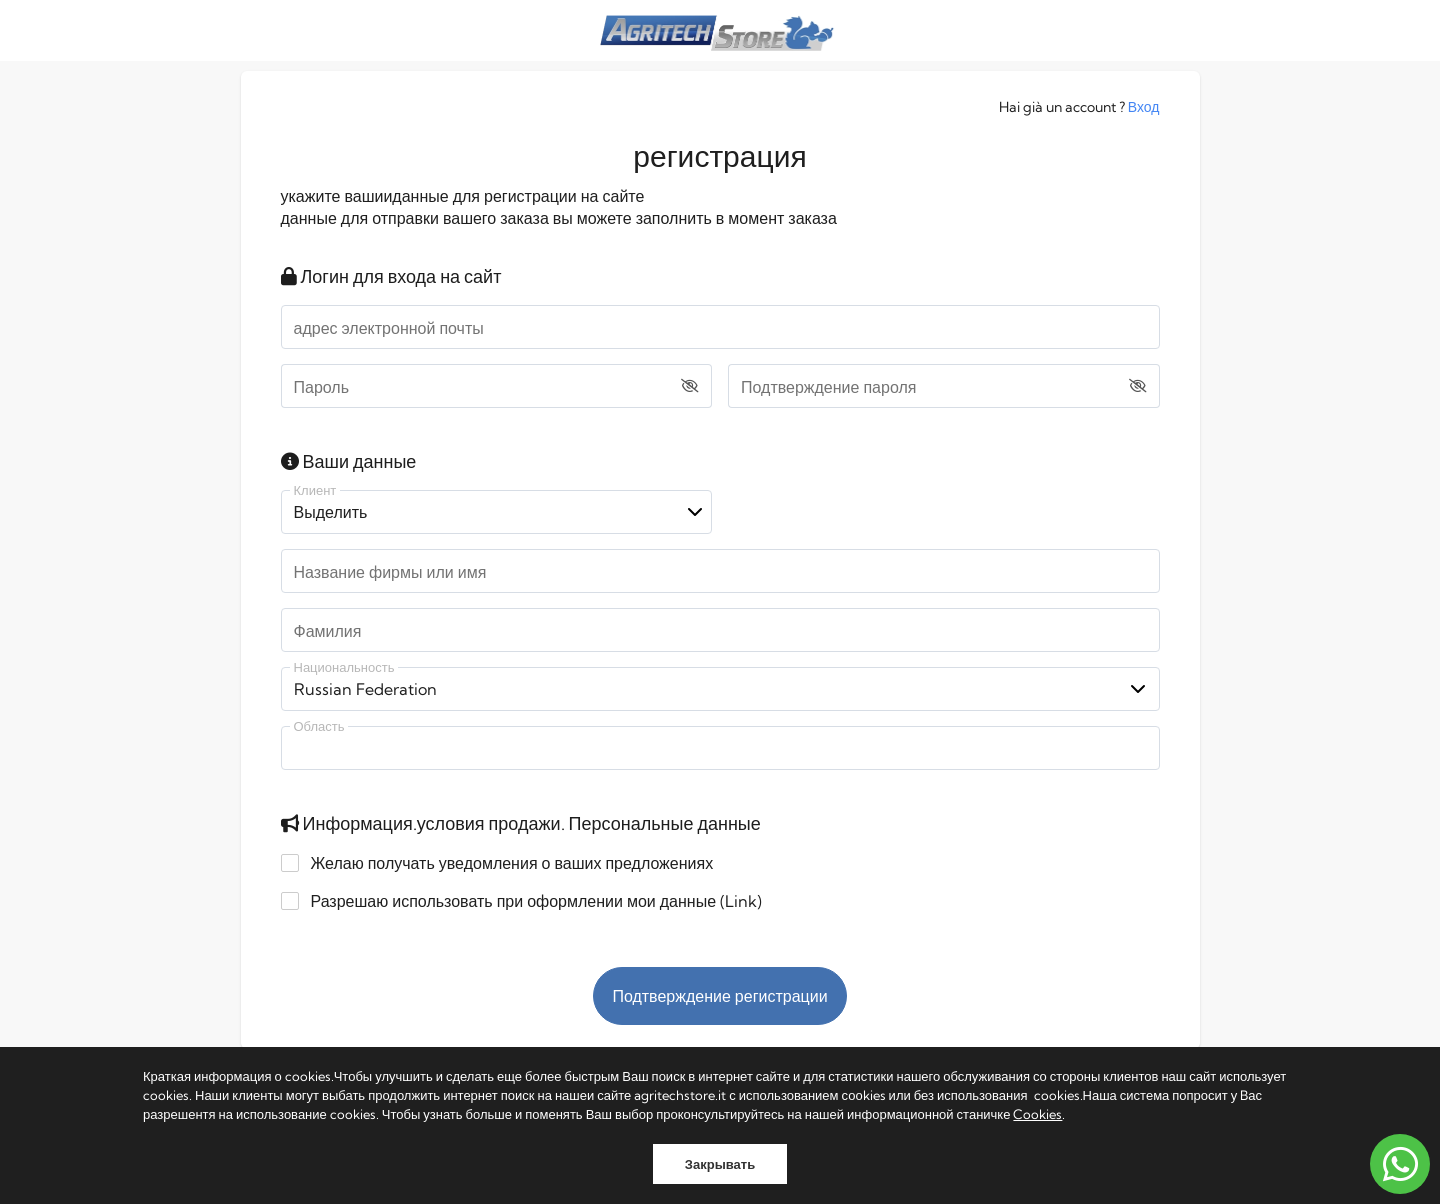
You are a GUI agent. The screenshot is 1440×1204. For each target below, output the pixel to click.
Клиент (315, 490)
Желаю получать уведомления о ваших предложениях (502, 863)
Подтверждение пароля (828, 387)
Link (741, 901)
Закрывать (720, 1164)
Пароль (322, 387)
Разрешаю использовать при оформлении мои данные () (527, 901)
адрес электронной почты (389, 328)
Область (319, 726)
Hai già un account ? (1079, 107)
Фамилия (328, 631)
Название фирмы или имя (390, 572)
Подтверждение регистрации (719, 996)
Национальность (344, 667)
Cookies (1037, 1114)
